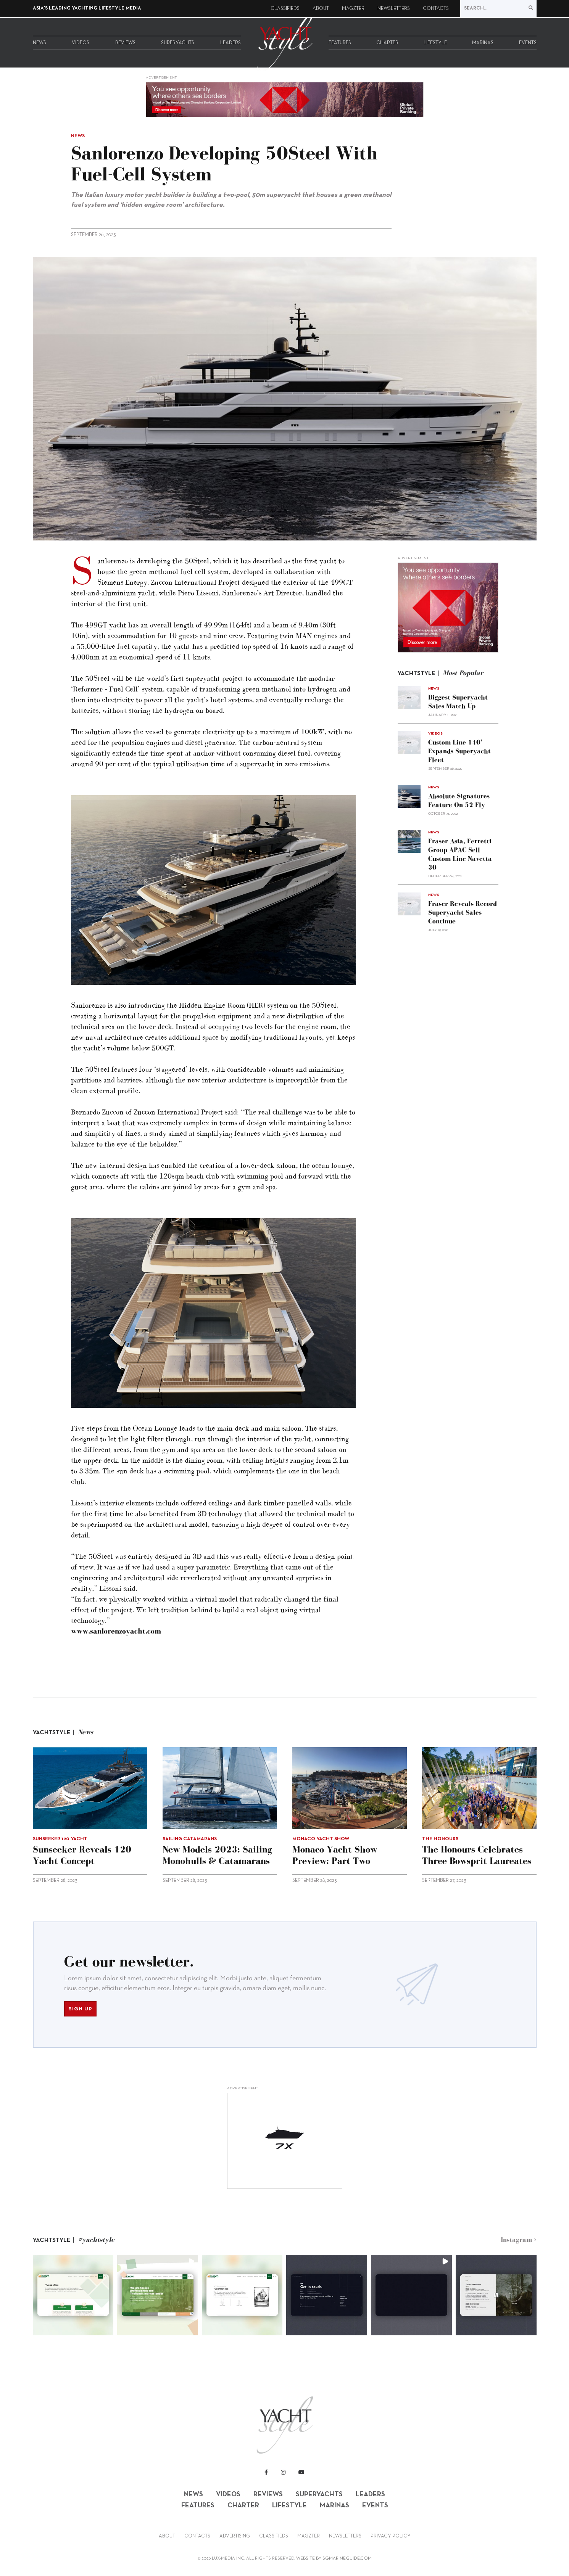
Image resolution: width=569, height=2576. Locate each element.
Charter (387, 43)
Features (340, 43)
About (321, 8)
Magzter (353, 8)
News (39, 43)
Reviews (125, 43)
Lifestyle (435, 43)
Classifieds (285, 8)
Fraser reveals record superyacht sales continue (462, 912)
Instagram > (519, 2239)
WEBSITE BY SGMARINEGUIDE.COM (334, 2558)
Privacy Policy (391, 2536)
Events (528, 43)
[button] (73, 2295)
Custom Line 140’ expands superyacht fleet (459, 751)
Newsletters (393, 8)
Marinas (482, 43)
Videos (80, 43)
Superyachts (177, 43)
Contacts (436, 8)
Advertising (234, 2536)
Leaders (230, 43)
